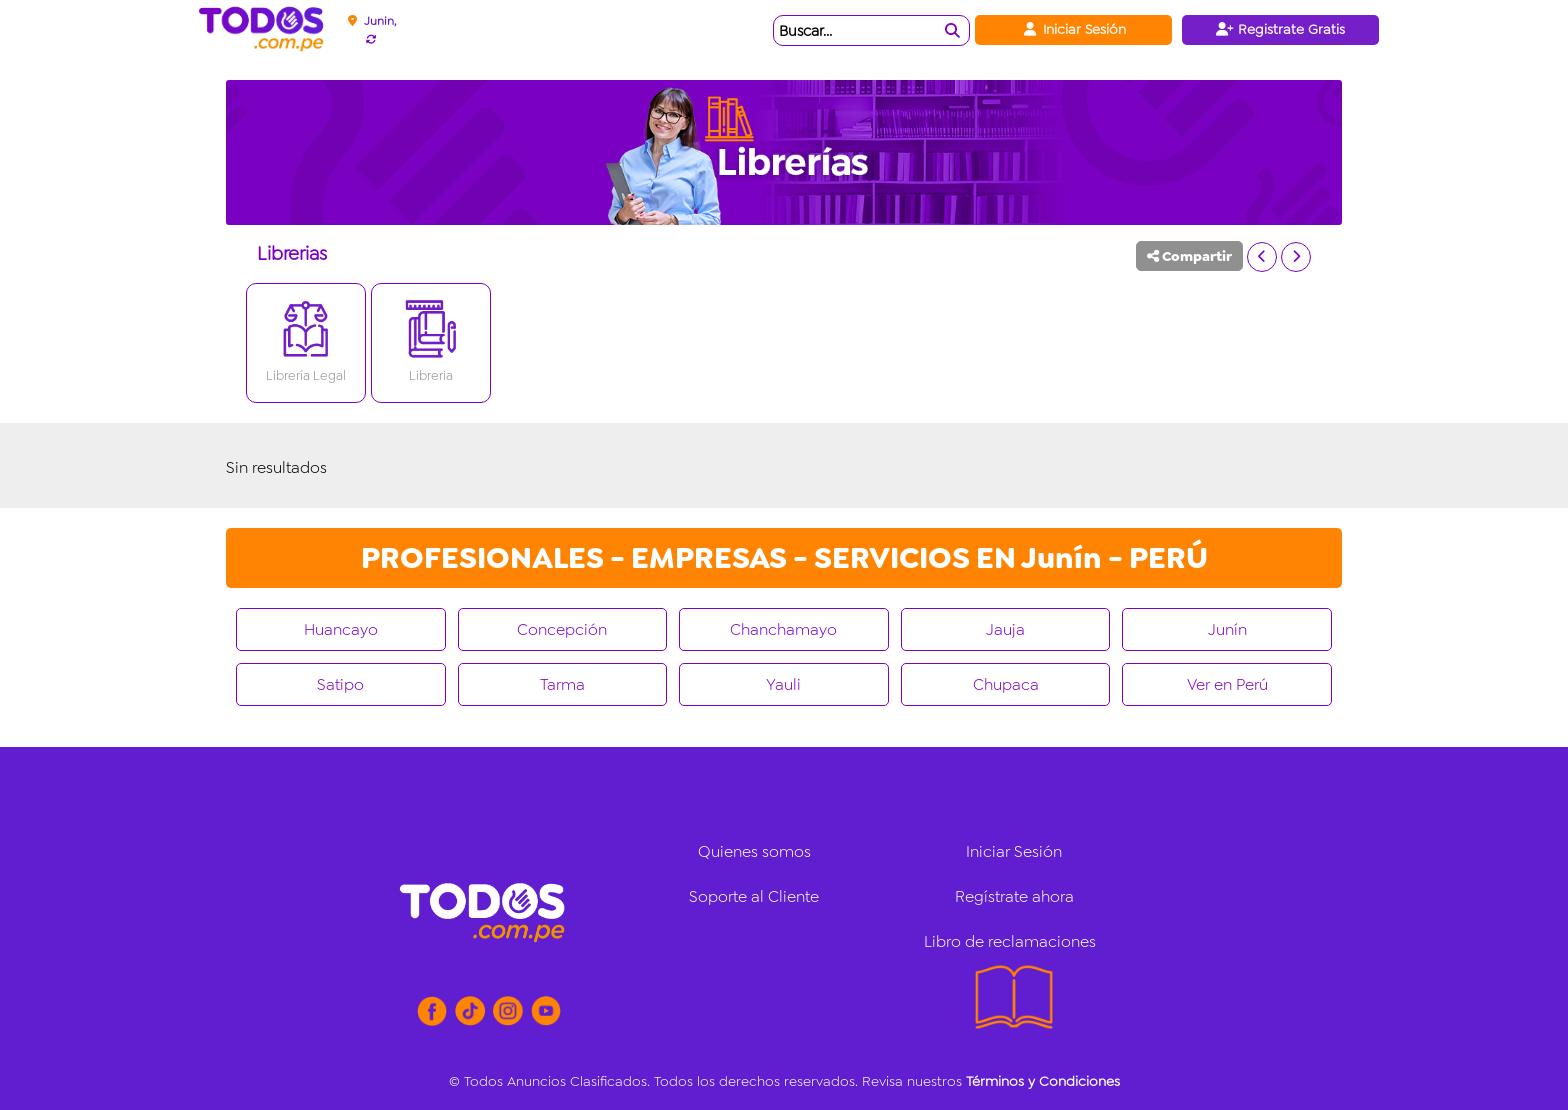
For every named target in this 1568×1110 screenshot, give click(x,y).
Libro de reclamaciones (1010, 941)
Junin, (380, 21)
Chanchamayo (783, 629)
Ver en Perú (1227, 684)
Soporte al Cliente (754, 896)
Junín (1227, 629)
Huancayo (341, 629)
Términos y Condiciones (1043, 1081)
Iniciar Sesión (1073, 29)
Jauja (1005, 629)
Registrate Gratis (1280, 29)
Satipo (340, 684)
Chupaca (1006, 684)
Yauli (783, 684)
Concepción (562, 629)
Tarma (562, 684)
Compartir (1189, 256)
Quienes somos (754, 851)
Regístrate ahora (1014, 896)
